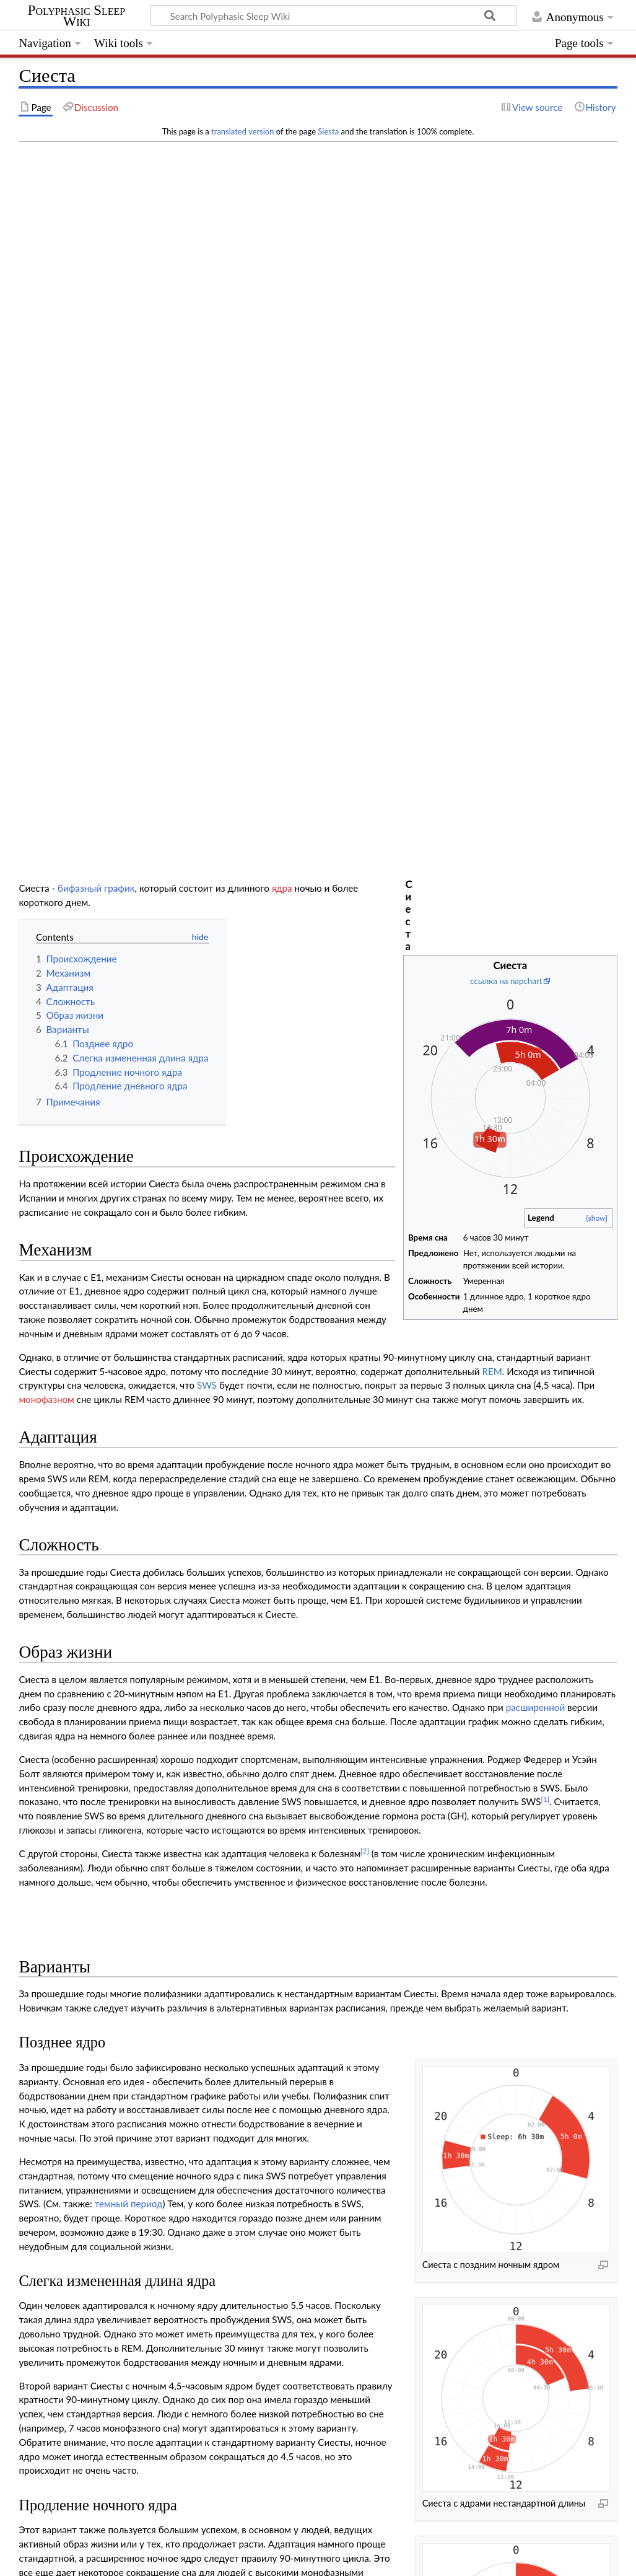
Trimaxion (418, 2332)
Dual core (92, 2350)
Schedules (84, 2477)
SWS (207, 641)
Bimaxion (412, 2350)
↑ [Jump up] (46, 2091)
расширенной (535, 963)
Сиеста (313, 2314)
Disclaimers (235, 2559)
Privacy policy (47, 2559)
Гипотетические (415, 2404)
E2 (301, 2332)
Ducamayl (328, 2404)
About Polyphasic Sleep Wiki (144, 2559)
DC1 (311, 2350)
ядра (282, 158)
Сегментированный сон (203, 1958)
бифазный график (96, 158)
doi (49, 2117)
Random (394, 2422)
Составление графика (318, 2297)
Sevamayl (377, 2332)
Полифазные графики (317, 2279)
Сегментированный (370, 2314)
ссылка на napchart (506, 198)
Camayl (365, 2404)
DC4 (380, 2350)
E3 (317, 2332)
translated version (242, 131)
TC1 (374, 2368)
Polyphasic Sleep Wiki (76, 16)
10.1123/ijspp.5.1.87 (97, 2117)
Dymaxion (356, 2386)
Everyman (91, 2332)
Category (37, 2477)
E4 (333, 2332)
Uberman (314, 2386)
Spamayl (420, 2386)
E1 (288, 2314)
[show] (597, 435)
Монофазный (348, 2422)
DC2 (334, 2350)
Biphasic (94, 2314)
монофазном (46, 655)
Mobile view (294, 2559)
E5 (349, 2332)
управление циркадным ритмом (303, 2014)
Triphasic (345, 2368)
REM (492, 627)
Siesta (328, 131)
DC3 (357, 2350)
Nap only (93, 2386)
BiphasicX (431, 2314)
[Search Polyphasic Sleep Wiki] (333, 15)
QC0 (295, 2404)
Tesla (390, 2386)
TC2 (395, 2368)
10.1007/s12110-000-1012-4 (234, 2142)
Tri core (96, 2368)
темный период (129, 1460)
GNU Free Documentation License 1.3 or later (222, 2535)
